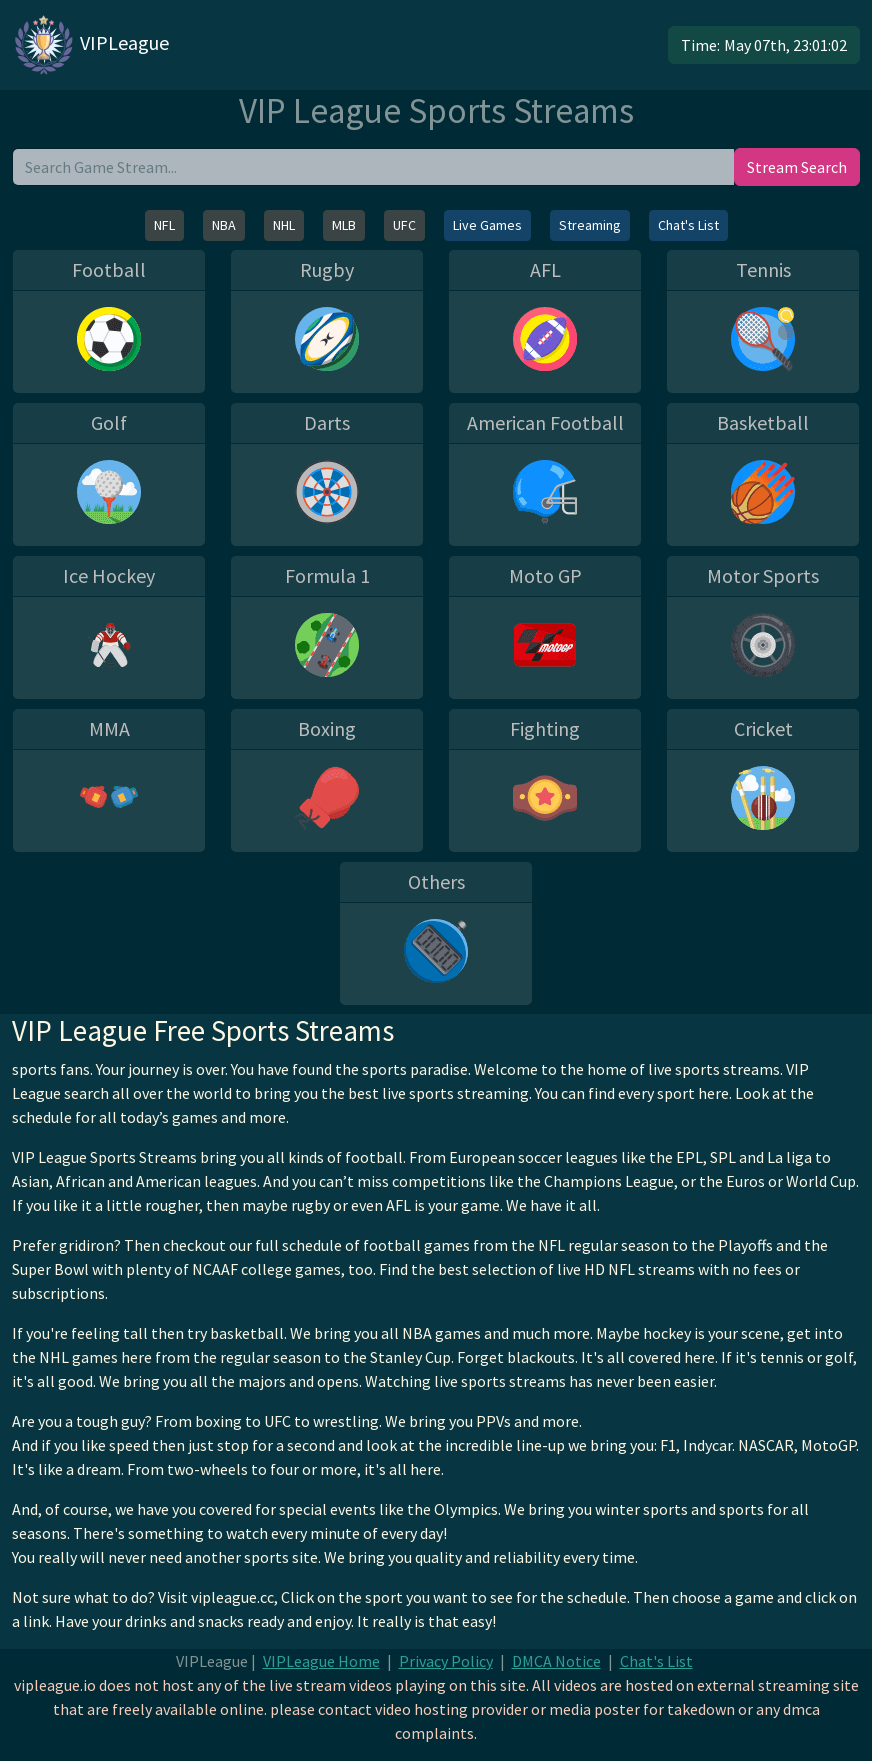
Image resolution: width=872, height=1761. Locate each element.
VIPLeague (90, 45)
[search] (373, 167)
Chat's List (688, 225)
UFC (404, 225)
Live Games (487, 225)
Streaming (590, 225)
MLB (344, 225)
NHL (284, 225)
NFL (164, 225)
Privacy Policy (446, 1661)
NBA (224, 225)
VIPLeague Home (321, 1661)
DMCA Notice (556, 1661)
